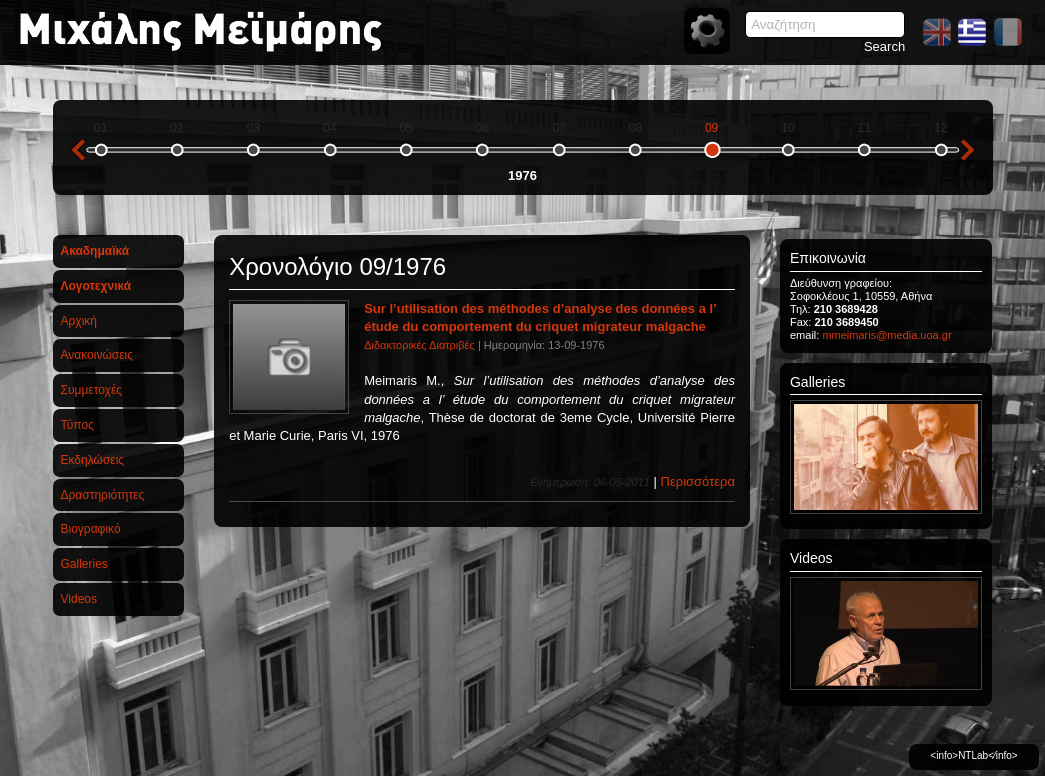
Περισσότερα (698, 481)
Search (884, 46)
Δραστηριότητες (103, 495)
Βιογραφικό (91, 529)
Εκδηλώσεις (93, 460)
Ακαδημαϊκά (95, 251)
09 (711, 128)
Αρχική (79, 321)
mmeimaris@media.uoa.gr (886, 335)
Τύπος (77, 425)
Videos (79, 599)
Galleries (84, 564)
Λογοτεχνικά (96, 286)
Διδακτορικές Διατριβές (419, 345)
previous (78, 150)
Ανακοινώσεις (97, 355)
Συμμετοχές (92, 390)
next (968, 150)
